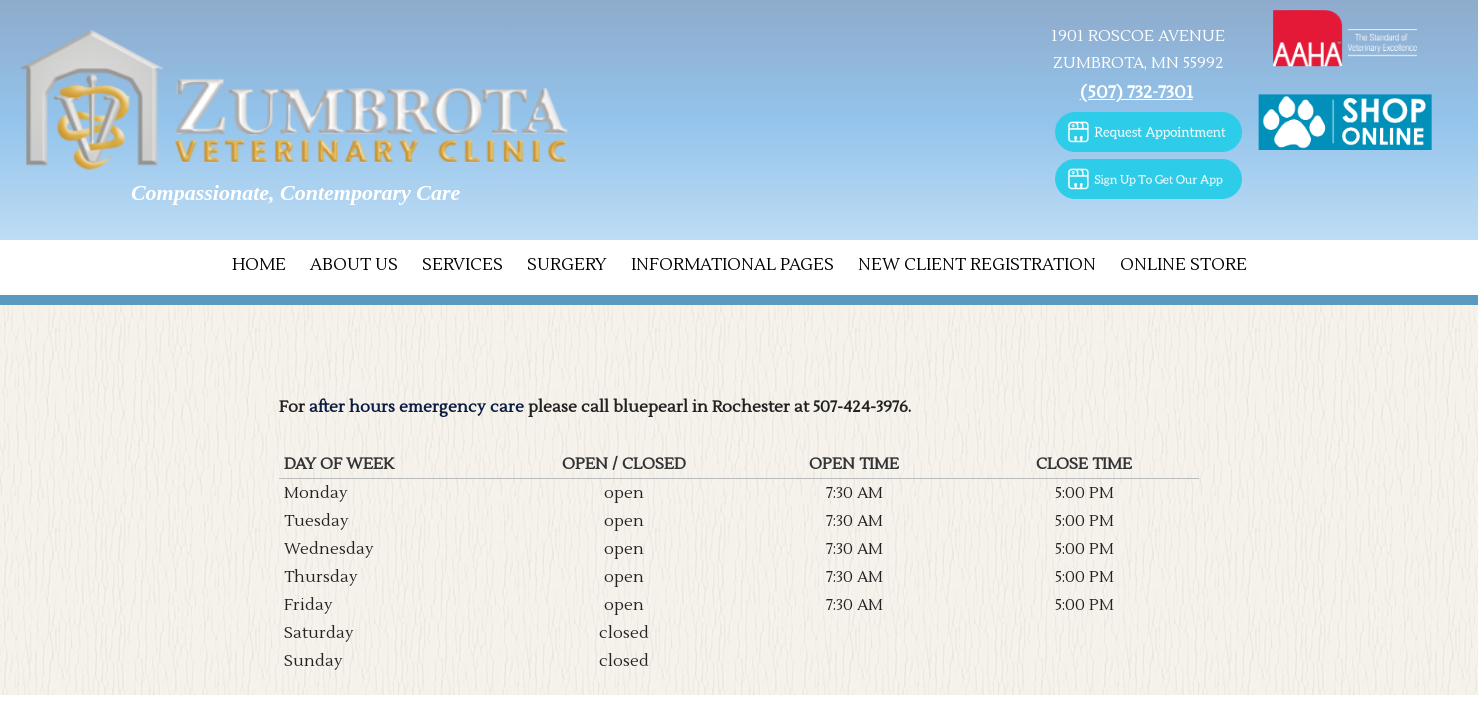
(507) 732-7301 (1136, 92)
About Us (354, 265)
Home (259, 265)
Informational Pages (732, 265)
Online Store (1183, 265)
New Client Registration (977, 265)
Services (462, 265)
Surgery (567, 265)
